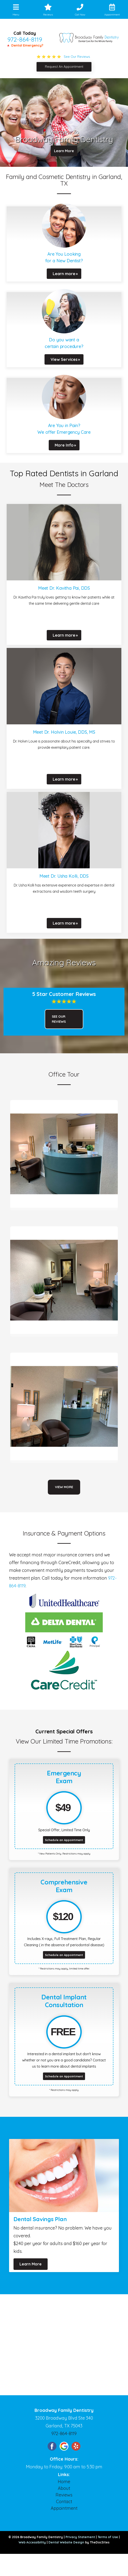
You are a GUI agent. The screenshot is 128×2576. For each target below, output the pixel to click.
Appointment (64, 2508)
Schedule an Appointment (64, 1840)
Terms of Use (108, 2537)
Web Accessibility (32, 2542)
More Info (64, 445)
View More (64, 1487)
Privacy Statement (80, 2537)
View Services (64, 359)
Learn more (64, 273)
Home (64, 2481)
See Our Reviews (59, 1019)
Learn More (64, 151)
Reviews (64, 2495)
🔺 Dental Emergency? (24, 45)
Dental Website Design (66, 2542)
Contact (64, 2501)
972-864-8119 (24, 39)
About (64, 2488)
